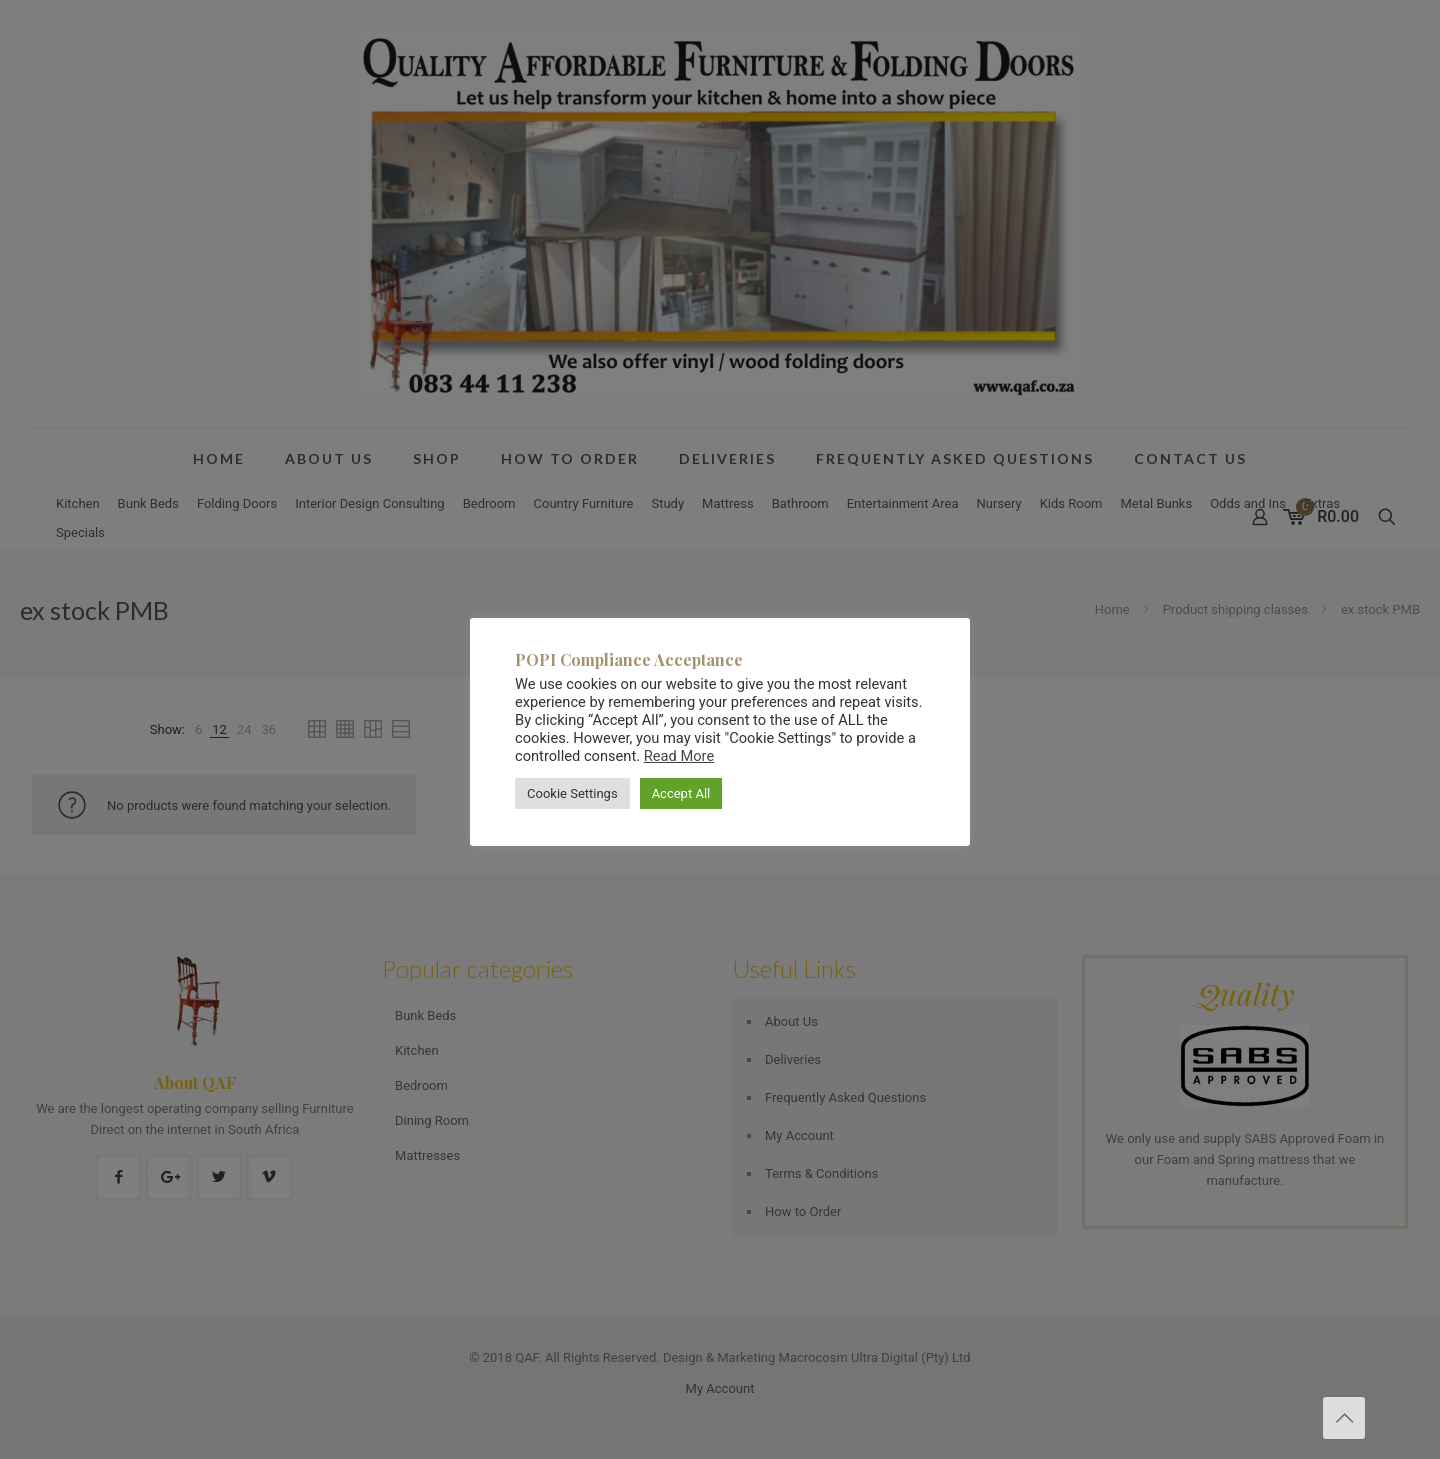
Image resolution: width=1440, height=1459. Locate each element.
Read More (679, 756)
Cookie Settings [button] (572, 793)
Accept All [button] (681, 793)
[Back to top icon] (1344, 1418)
